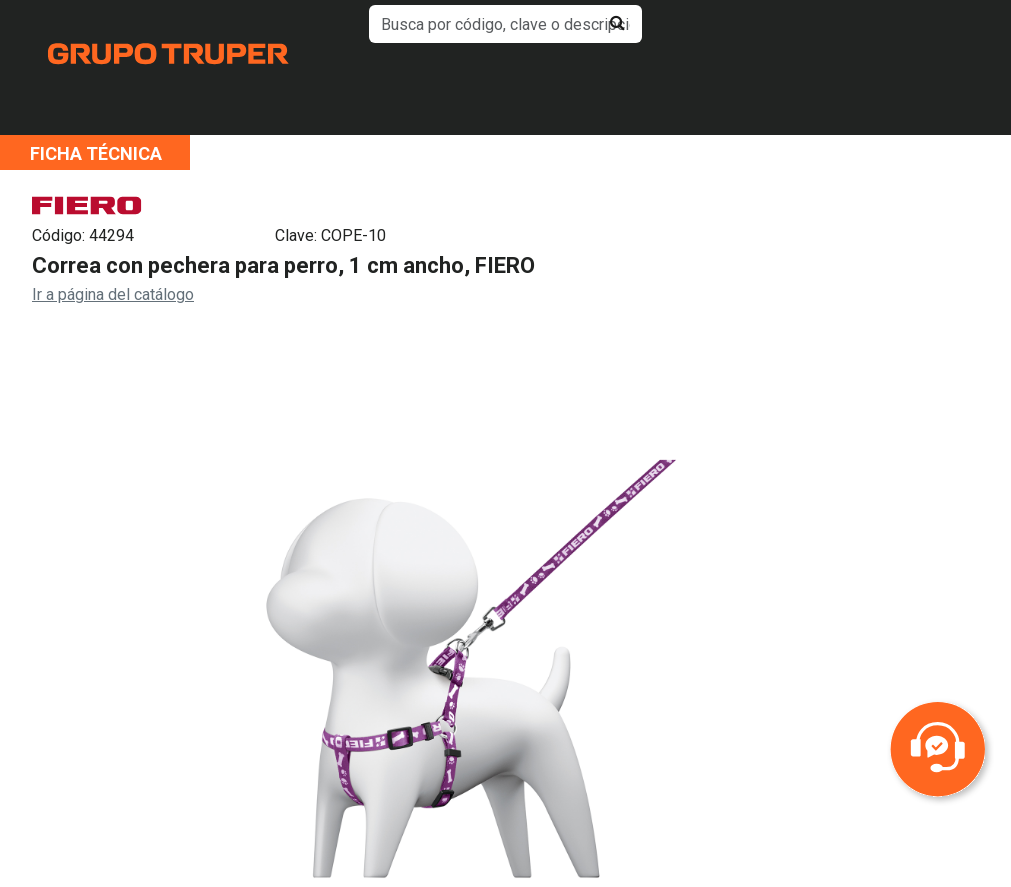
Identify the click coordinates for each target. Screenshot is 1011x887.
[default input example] (505, 24)
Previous (109, 692)
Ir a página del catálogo (113, 294)
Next (823, 692)
